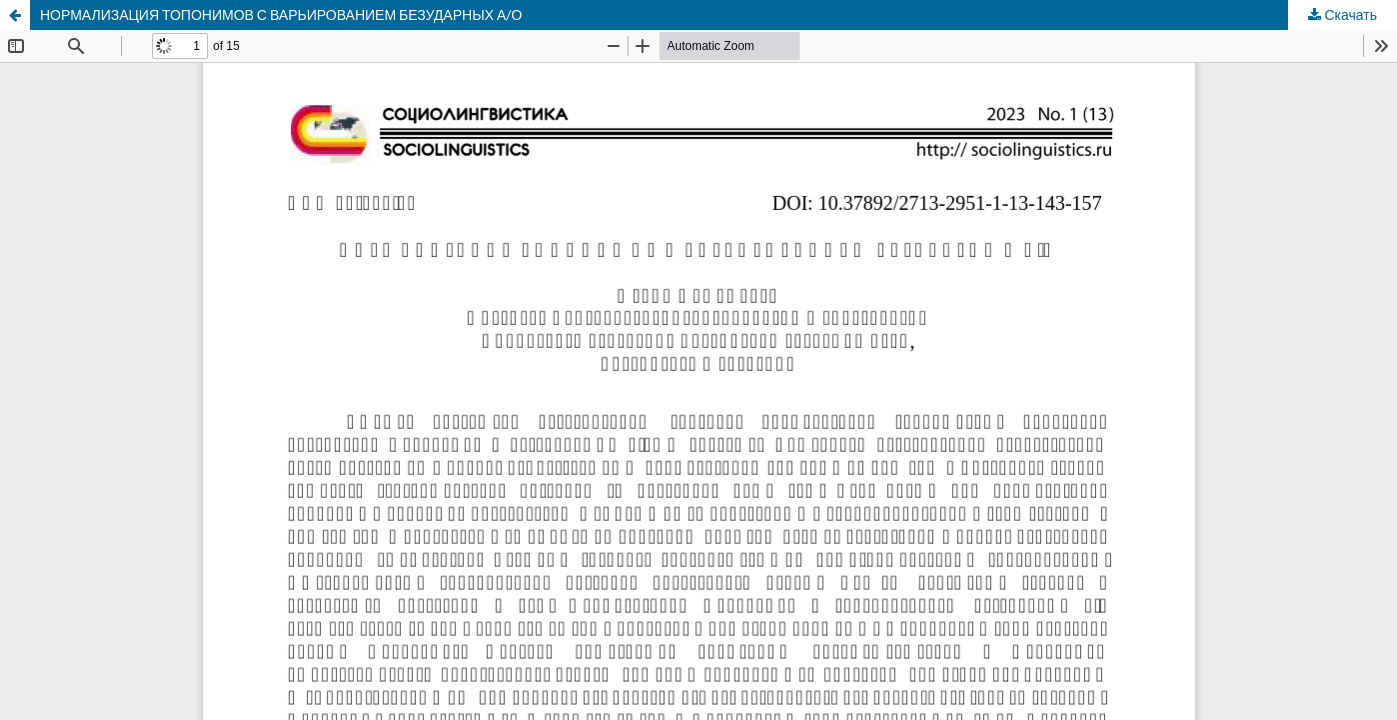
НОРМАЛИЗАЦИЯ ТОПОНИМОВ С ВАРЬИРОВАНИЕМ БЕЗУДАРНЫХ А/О (281, 14)
